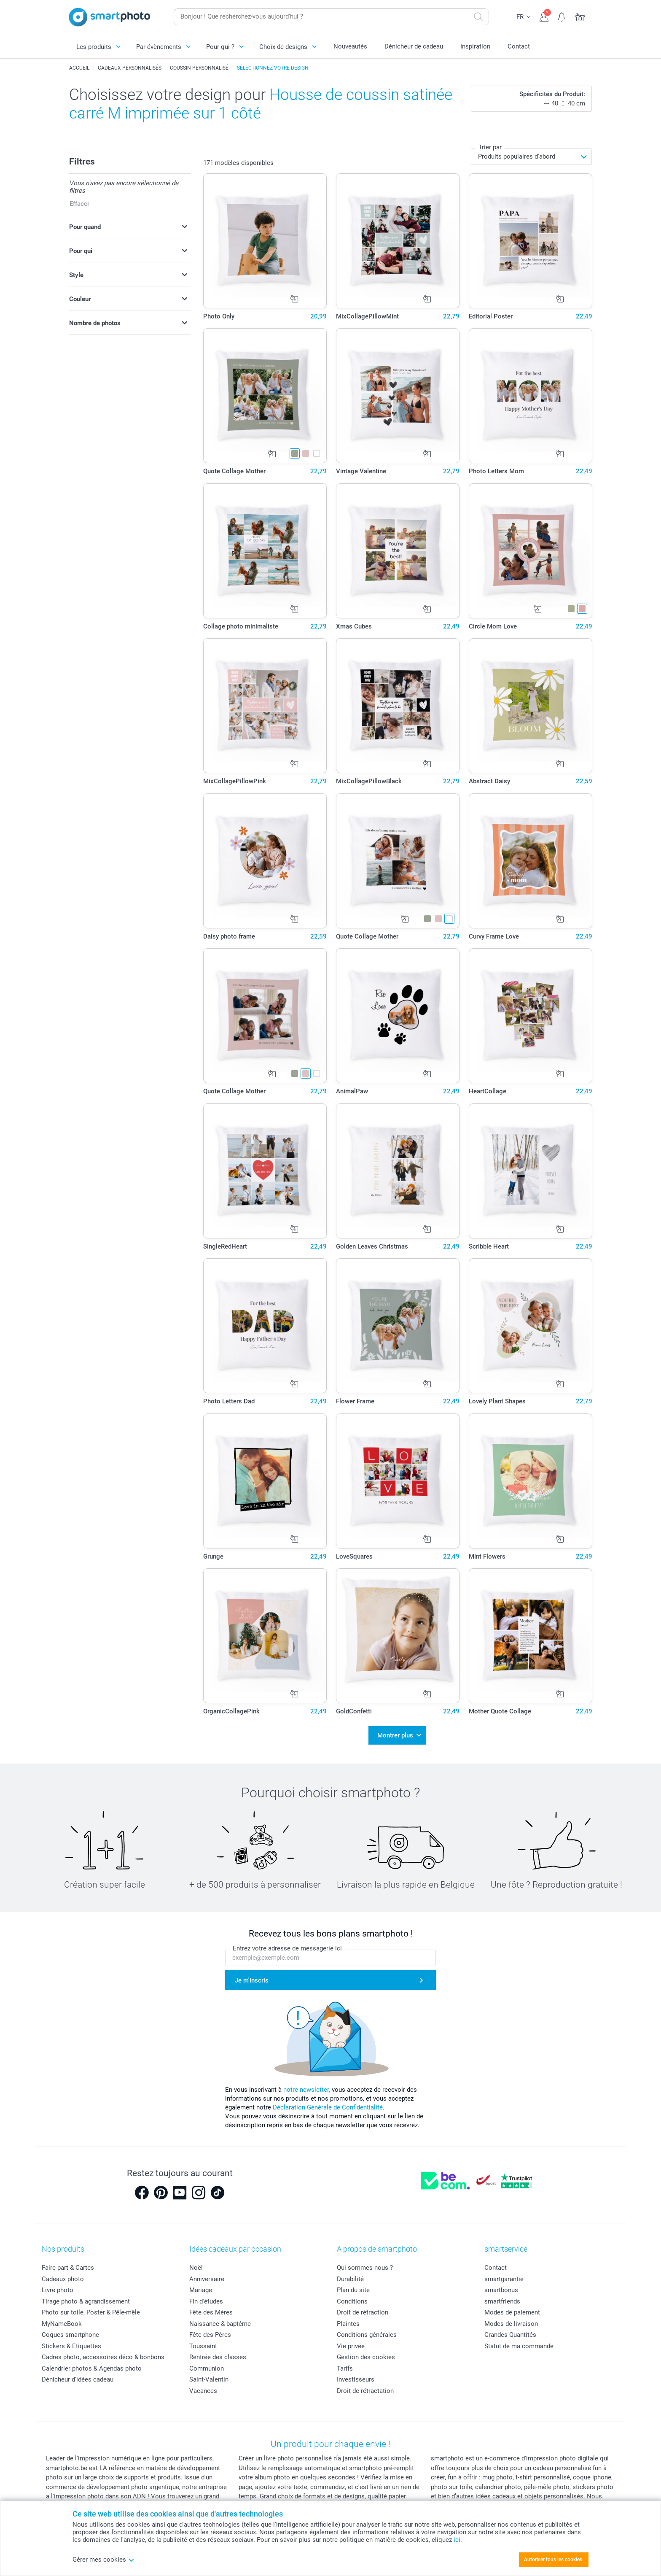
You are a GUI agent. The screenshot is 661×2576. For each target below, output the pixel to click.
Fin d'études (206, 2296)
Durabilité (350, 2274)
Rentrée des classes (217, 2352)
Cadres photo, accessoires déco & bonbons (103, 2352)
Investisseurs (355, 2375)
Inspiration (475, 46)
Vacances (203, 2386)
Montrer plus (395, 1733)
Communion (206, 2363)
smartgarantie (504, 2274)
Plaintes (348, 2318)
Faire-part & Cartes (68, 2263)
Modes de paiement (512, 2308)
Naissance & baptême (220, 2318)
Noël (196, 2263)
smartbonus (501, 2285)
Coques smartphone (70, 2330)
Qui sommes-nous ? (365, 2263)
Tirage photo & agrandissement (86, 2296)
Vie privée (351, 2341)
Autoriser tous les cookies (553, 2560)
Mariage (200, 2285)
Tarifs (345, 2363)
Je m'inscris (252, 1975)
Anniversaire (206, 2274)
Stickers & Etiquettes (71, 2341)
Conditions (352, 2296)
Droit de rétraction (362, 2308)
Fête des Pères (210, 2330)
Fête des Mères (211, 2308)
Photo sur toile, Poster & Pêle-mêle (91, 2308)
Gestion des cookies (366, 2352)
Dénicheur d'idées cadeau (77, 2375)
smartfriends (502, 2296)
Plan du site (353, 2285)
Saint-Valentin (208, 2375)
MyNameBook (62, 2318)
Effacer (79, 204)
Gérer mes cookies (103, 2559)
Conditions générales (367, 2330)
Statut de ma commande (519, 2341)
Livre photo (57, 2285)
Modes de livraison (511, 2318)
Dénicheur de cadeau (413, 46)
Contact (519, 46)
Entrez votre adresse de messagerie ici (287, 1944)
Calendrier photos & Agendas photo (92, 2363)
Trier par (490, 147)
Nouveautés (350, 46)
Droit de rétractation (365, 2386)
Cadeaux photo (63, 2274)
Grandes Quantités (510, 2330)
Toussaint (203, 2341)
